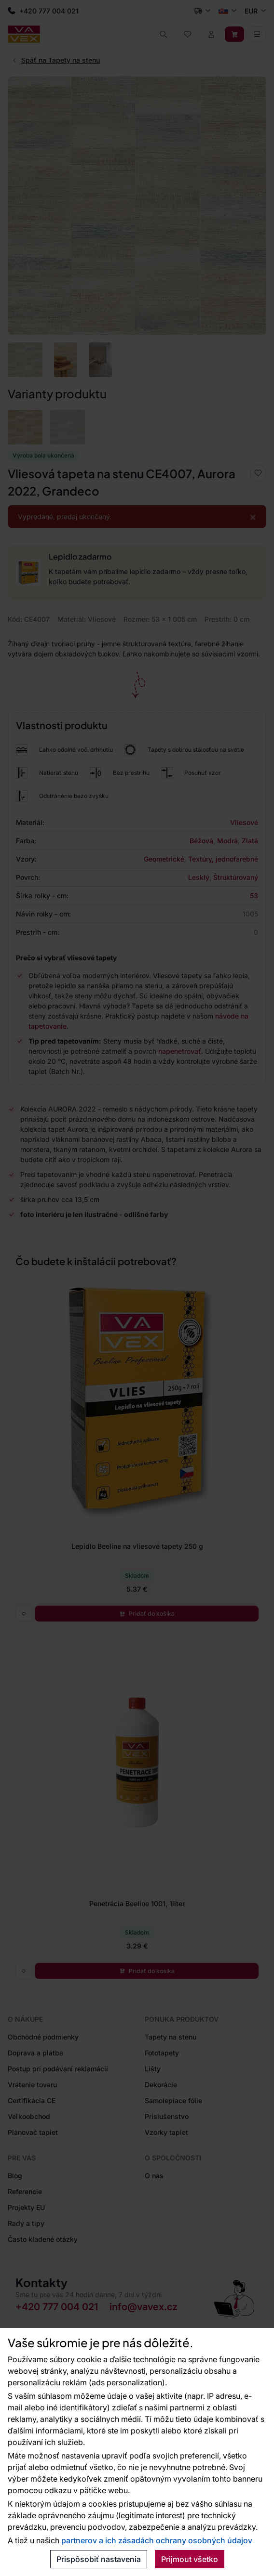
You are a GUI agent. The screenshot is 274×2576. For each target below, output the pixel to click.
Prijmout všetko (189, 2559)
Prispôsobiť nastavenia (98, 2559)
